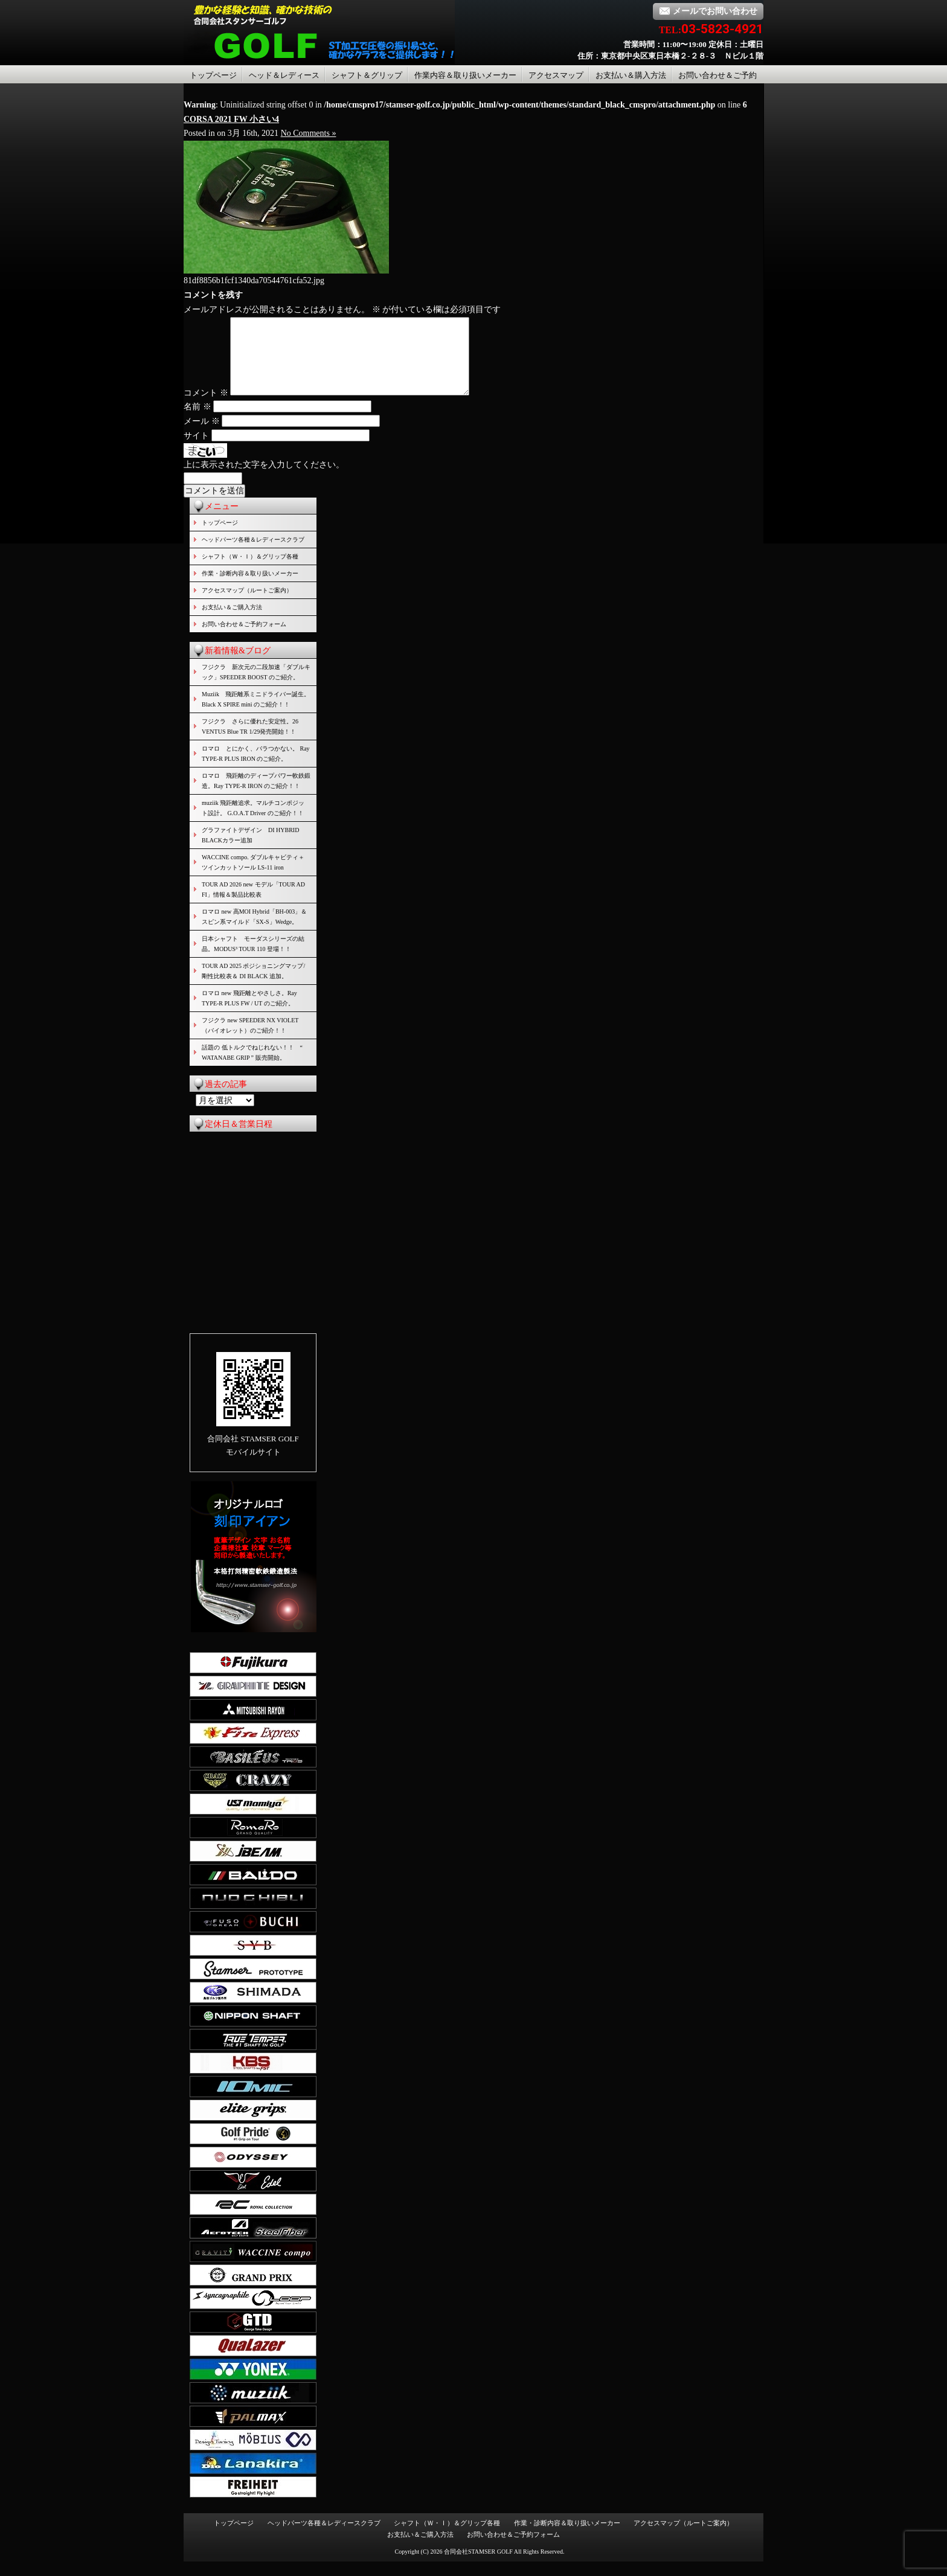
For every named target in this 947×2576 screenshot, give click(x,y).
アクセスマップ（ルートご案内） (247, 604)
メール (202, 435)
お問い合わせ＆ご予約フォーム (244, 638)
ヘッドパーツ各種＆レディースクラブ (253, 554)
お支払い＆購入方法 (630, 75)
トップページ (213, 75)
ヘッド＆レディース (284, 75)
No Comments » (308, 133)
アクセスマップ (555, 75)
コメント (206, 407)
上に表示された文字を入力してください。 (264, 479)
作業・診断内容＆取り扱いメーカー (250, 588)
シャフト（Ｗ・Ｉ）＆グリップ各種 (250, 571)
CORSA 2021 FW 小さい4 (231, 119)
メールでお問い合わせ (708, 11)
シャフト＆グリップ (367, 75)
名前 (197, 421)
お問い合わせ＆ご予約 (717, 75)
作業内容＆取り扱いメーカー (465, 75)
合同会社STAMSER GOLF (478, 2566)
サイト (196, 450)
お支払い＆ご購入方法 (232, 621)
